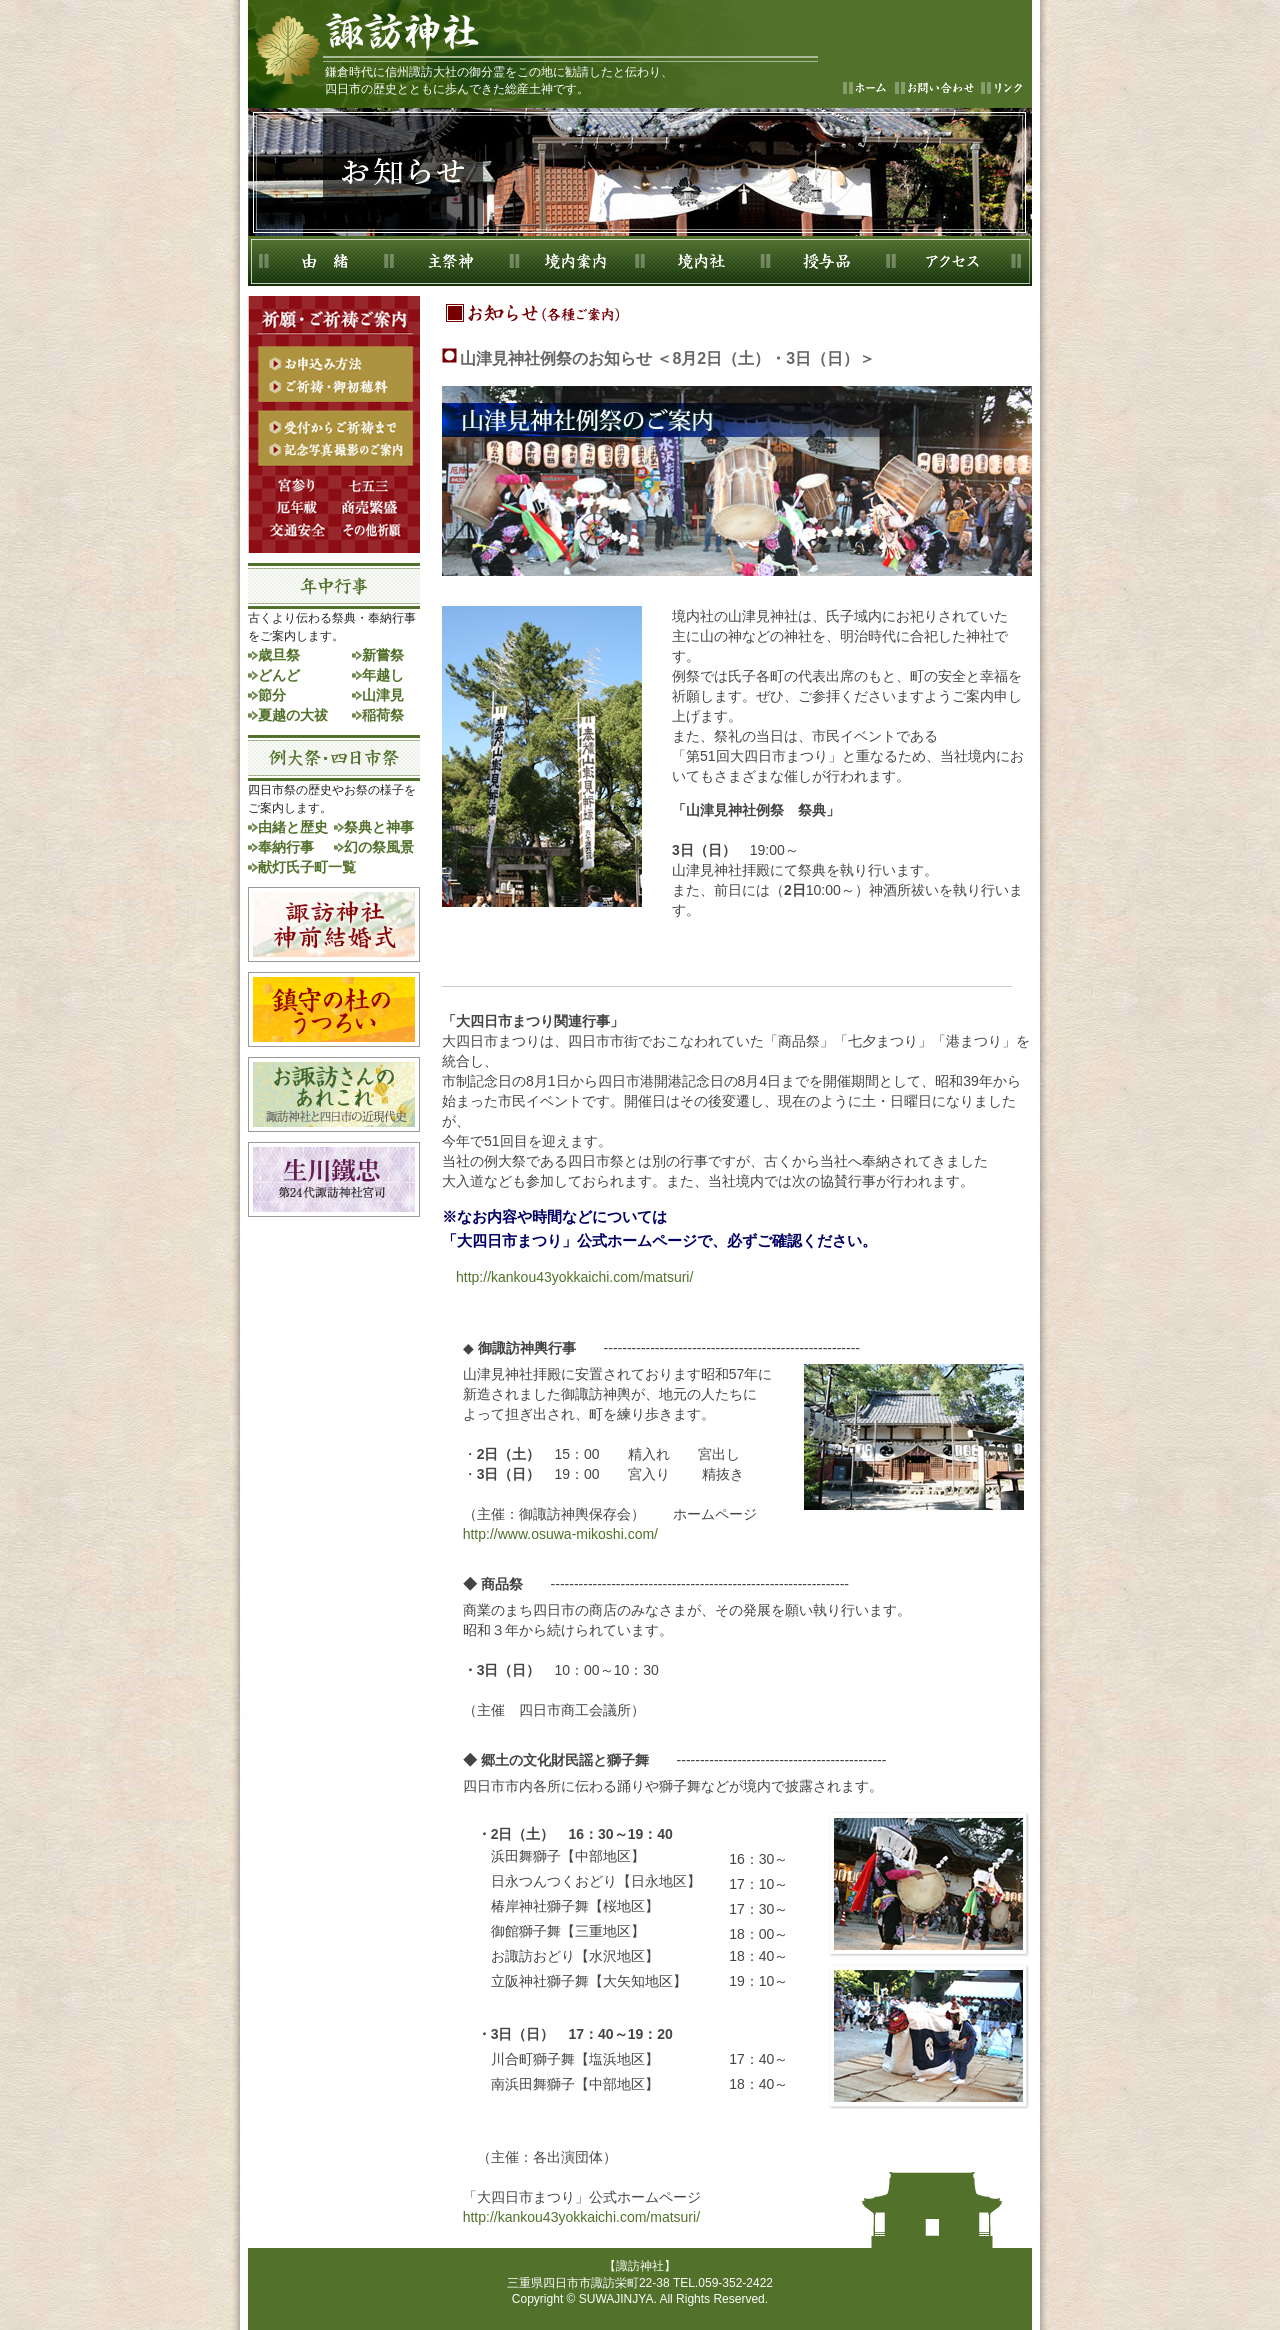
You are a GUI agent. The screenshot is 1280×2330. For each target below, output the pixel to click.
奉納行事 (286, 847)
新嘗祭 (383, 655)
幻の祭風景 (379, 847)
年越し (383, 675)
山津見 (383, 695)
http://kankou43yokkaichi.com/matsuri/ (567, 1277)
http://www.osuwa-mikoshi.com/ (560, 1534)
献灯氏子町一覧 (307, 867)
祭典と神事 (379, 827)
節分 (272, 695)
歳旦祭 (279, 655)
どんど (279, 675)
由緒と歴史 (293, 827)
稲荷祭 (383, 715)
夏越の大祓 (293, 715)
